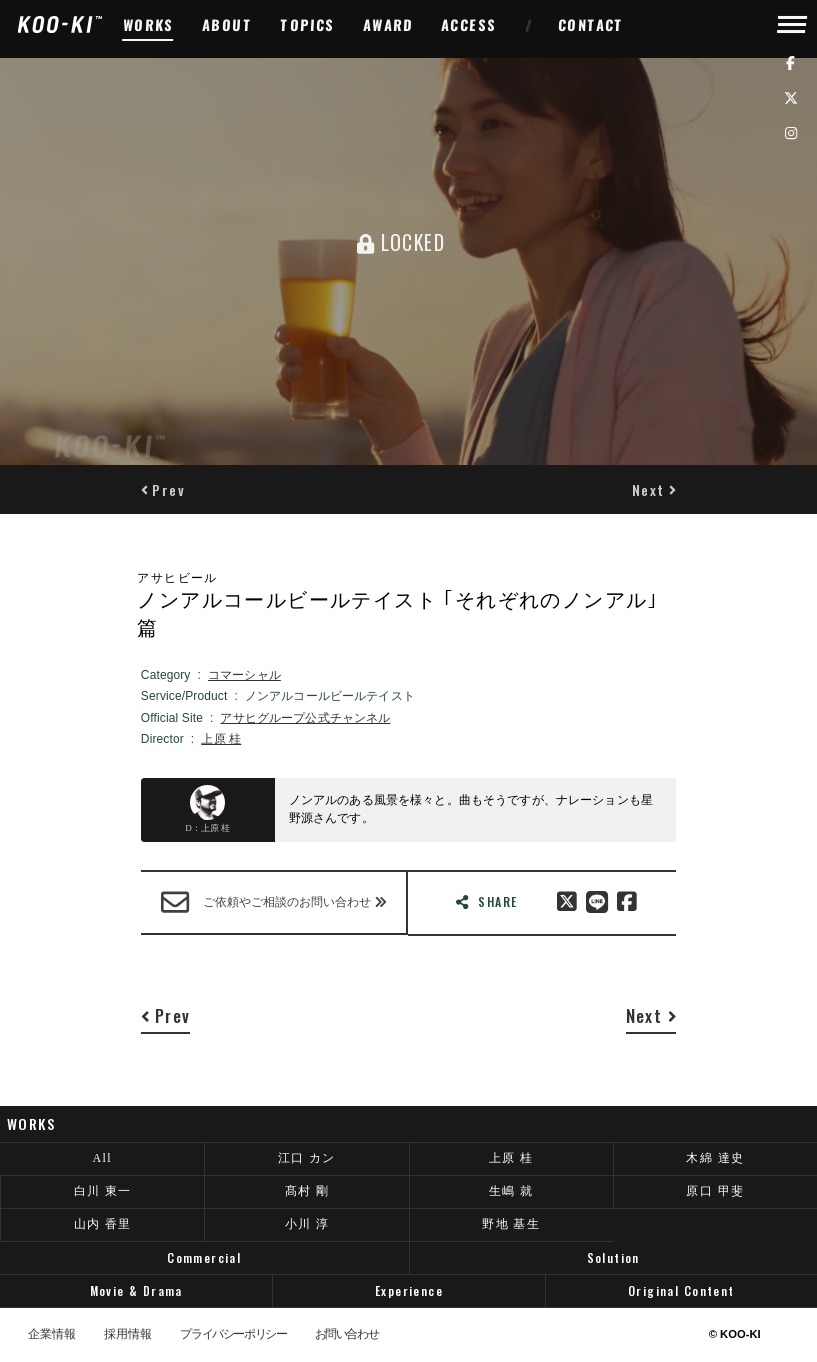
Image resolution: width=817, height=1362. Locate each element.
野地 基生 (511, 1224)
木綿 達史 (715, 1158)
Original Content (681, 1290)
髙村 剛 (307, 1191)
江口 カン (307, 1158)
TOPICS (308, 24)
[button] (163, 489)
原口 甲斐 (715, 1191)
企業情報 (52, 1335)
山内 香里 (103, 1224)
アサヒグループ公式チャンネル (305, 718)
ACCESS (469, 24)
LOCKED (401, 242)
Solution (613, 1257)
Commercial (204, 1257)
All (102, 1158)
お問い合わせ (347, 1335)
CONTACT (591, 24)
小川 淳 (307, 1224)
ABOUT (227, 24)
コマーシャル (244, 675)
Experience (409, 1290)
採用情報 (128, 1335)
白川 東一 (103, 1191)
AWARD (388, 24)
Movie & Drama (136, 1290)
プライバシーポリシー (233, 1335)
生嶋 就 (511, 1191)
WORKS (149, 24)
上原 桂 (221, 739)
